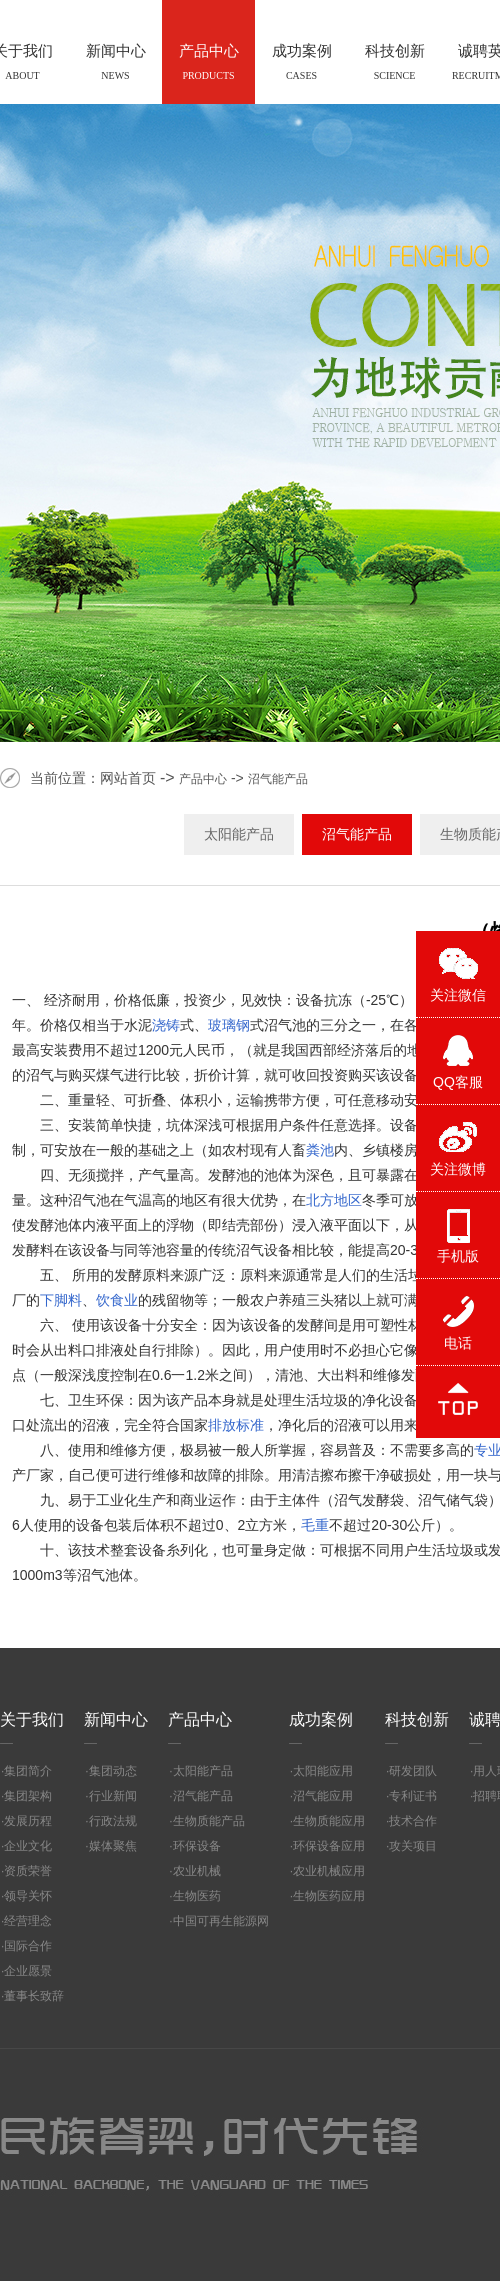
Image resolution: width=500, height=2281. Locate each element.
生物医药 (197, 1896)
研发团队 (413, 1771)
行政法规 (113, 1821)
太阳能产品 (239, 834)
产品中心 (203, 779)
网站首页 (128, 778)
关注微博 (458, 1169)
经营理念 (28, 1921)
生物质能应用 (329, 1821)
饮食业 (117, 1300)
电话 (458, 1343)
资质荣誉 (28, 1871)
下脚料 (61, 1300)
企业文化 (28, 1846)
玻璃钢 (229, 1025)
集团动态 (113, 1771)
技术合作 (413, 1821)
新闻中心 (116, 1719)
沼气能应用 (323, 1796)
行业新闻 (113, 1796)
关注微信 (458, 995)
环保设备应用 (329, 1846)
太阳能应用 (323, 1771)
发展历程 (28, 1821)
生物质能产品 (209, 1821)
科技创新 (417, 1719)
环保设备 (197, 1846)
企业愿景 (28, 1971)
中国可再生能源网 (221, 1921)
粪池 (320, 1150)
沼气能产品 (278, 779)
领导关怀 (28, 1896)
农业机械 (197, 1871)
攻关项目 (413, 1846)
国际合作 (28, 1946)
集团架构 (28, 1796)
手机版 (458, 1256)
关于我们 (32, 1719)
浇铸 (166, 1025)
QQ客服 (458, 1082)
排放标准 (236, 1425)
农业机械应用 (329, 1871)
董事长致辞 (34, 1996)
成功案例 (321, 1719)
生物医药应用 (329, 1896)
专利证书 (413, 1796)
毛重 (315, 1525)
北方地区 (334, 1200)
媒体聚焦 (113, 1846)
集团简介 (28, 1771)
